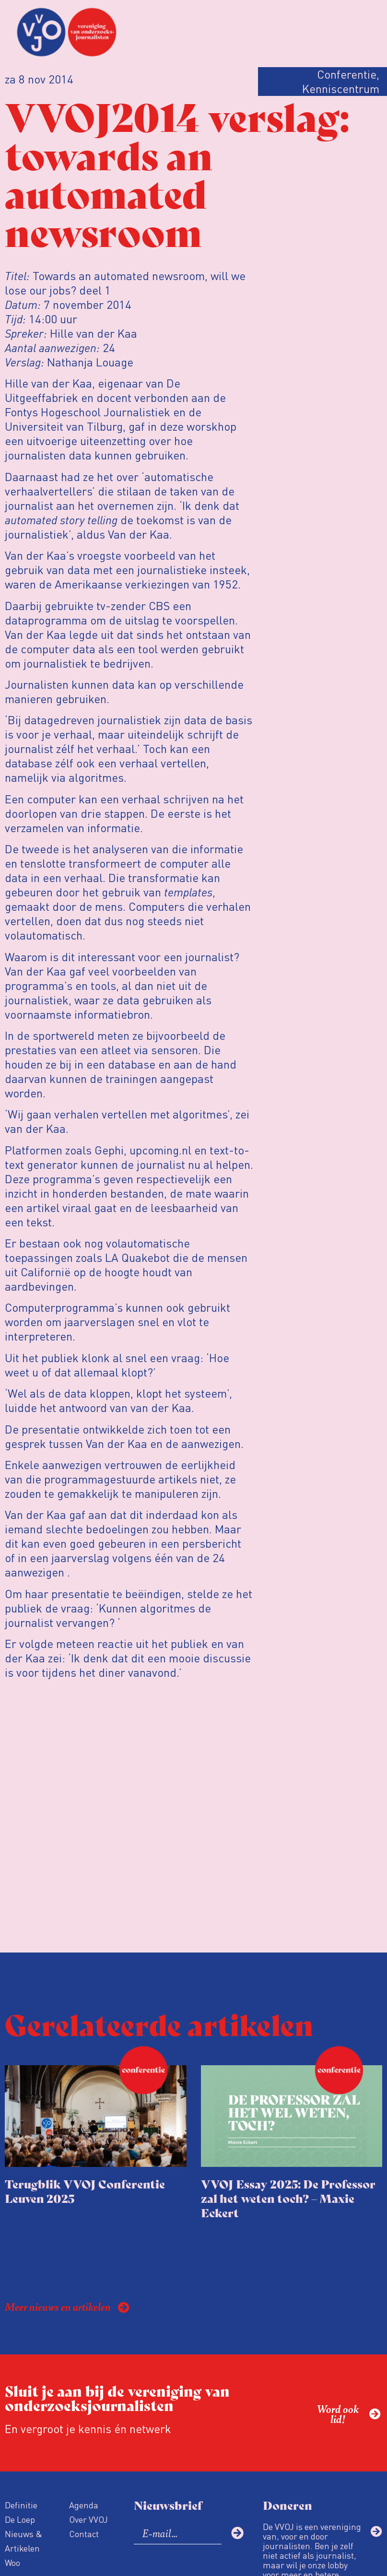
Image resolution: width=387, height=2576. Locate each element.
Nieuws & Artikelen (23, 2540)
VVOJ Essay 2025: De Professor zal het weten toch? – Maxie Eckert (288, 2198)
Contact (84, 2533)
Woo (12, 2562)
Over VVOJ (88, 2519)
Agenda (83, 2504)
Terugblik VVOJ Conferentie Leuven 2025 (85, 2190)
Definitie (21, 2504)
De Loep (20, 2519)
